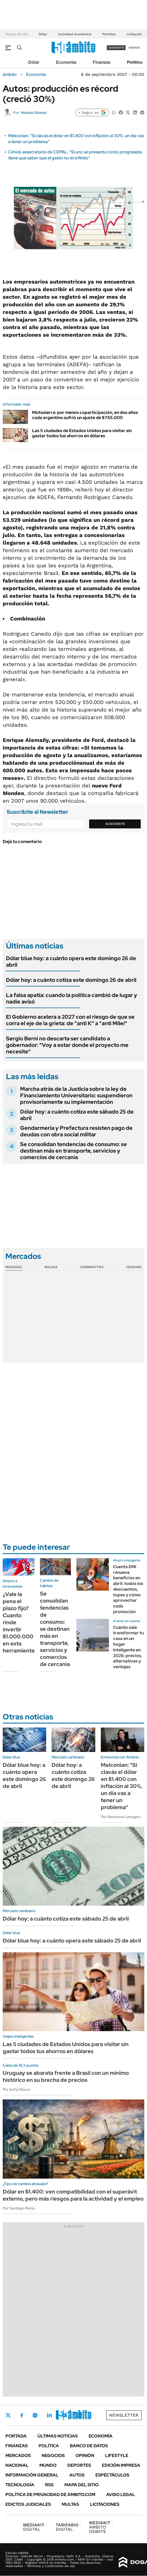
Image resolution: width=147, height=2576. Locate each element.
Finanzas (102, 62)
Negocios (53, 2455)
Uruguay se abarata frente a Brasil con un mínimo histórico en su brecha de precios (66, 2076)
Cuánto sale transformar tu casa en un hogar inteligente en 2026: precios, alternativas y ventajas (128, 1647)
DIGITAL (35, 2527)
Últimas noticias (57, 2436)
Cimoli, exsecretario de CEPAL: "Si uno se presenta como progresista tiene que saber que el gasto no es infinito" (75, 155)
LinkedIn (49, 2415)
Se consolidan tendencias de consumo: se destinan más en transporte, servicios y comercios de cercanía (73, 1151)
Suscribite (115, 824)
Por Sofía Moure (16, 2089)
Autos (77, 2475)
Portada (16, 2436)
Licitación (134, 34)
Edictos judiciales (28, 2504)
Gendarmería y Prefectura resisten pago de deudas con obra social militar (76, 1131)
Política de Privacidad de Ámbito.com (50, 2494)
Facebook (21, 2415)
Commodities (92, 1267)
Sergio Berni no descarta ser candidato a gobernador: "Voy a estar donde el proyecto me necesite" (67, 1045)
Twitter (8, 2415)
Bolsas (51, 1267)
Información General (31, 2475)
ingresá (134, 47)
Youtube (64, 2415)
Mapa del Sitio (81, 2485)
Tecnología (19, 2485)
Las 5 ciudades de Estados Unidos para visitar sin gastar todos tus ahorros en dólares (82, 433)
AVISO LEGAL (120, 2494)
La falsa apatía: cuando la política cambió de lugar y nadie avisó (71, 998)
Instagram (35, 2415)
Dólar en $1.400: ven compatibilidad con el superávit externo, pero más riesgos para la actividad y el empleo (73, 2195)
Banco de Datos (89, 2446)
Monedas (13, 1267)
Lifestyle (116, 2455)
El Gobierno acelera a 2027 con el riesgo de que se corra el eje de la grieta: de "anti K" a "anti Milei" (70, 1020)
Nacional (17, 2465)
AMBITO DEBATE (101, 2527)
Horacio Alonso (33, 112)
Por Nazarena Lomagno (120, 1816)
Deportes (79, 2465)
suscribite (116, 47)
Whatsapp (79, 2415)
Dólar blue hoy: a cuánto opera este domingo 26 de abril (71, 961)
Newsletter (124, 2415)
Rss (49, 2485)
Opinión (85, 2455)
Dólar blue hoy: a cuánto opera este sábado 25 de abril (72, 1940)
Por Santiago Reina (19, 2208)
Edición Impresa (121, 2465)
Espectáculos (112, 2475)
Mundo (48, 2465)
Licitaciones (104, 2504)
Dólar (43, 34)
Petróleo (109, 34)
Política (134, 62)
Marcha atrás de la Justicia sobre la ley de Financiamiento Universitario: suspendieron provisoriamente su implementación (76, 1095)
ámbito (10, 74)
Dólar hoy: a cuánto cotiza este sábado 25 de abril (77, 1115)
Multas (70, 2504)
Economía (66, 62)
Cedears (134, 1267)
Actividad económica (74, 34)
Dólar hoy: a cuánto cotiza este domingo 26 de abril (71, 979)
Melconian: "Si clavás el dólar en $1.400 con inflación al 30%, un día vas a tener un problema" (121, 1786)
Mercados (18, 2455)
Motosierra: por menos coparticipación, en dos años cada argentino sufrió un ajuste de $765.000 (85, 415)
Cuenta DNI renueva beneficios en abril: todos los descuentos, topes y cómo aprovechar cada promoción (128, 1589)
